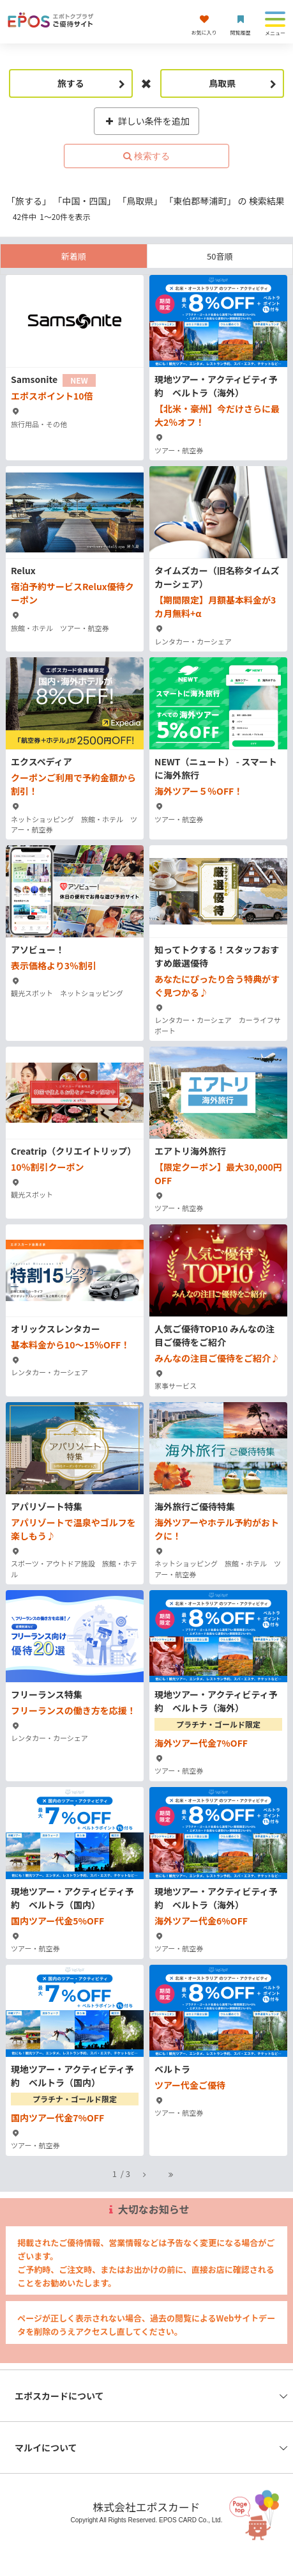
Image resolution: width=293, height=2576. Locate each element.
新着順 (73, 256)
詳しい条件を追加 (146, 120)
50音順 (219, 256)
